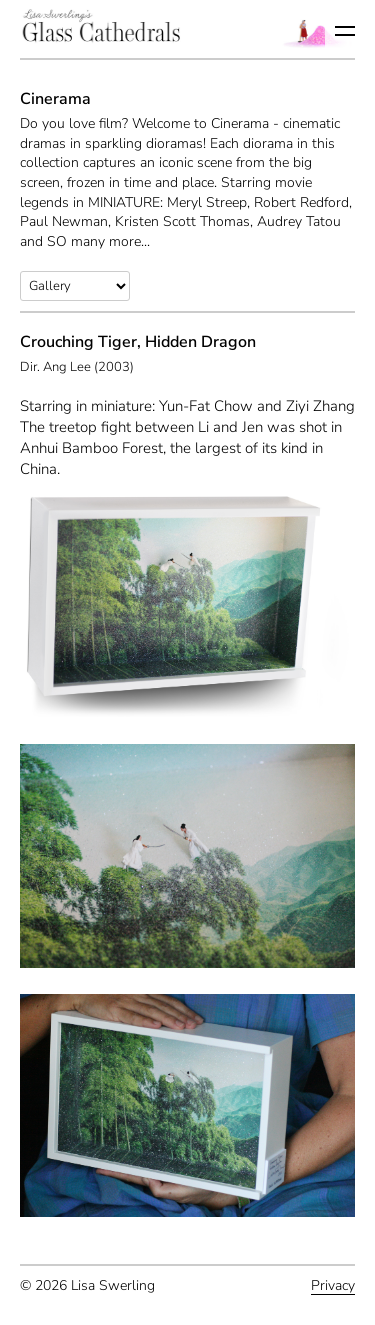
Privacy (333, 1285)
